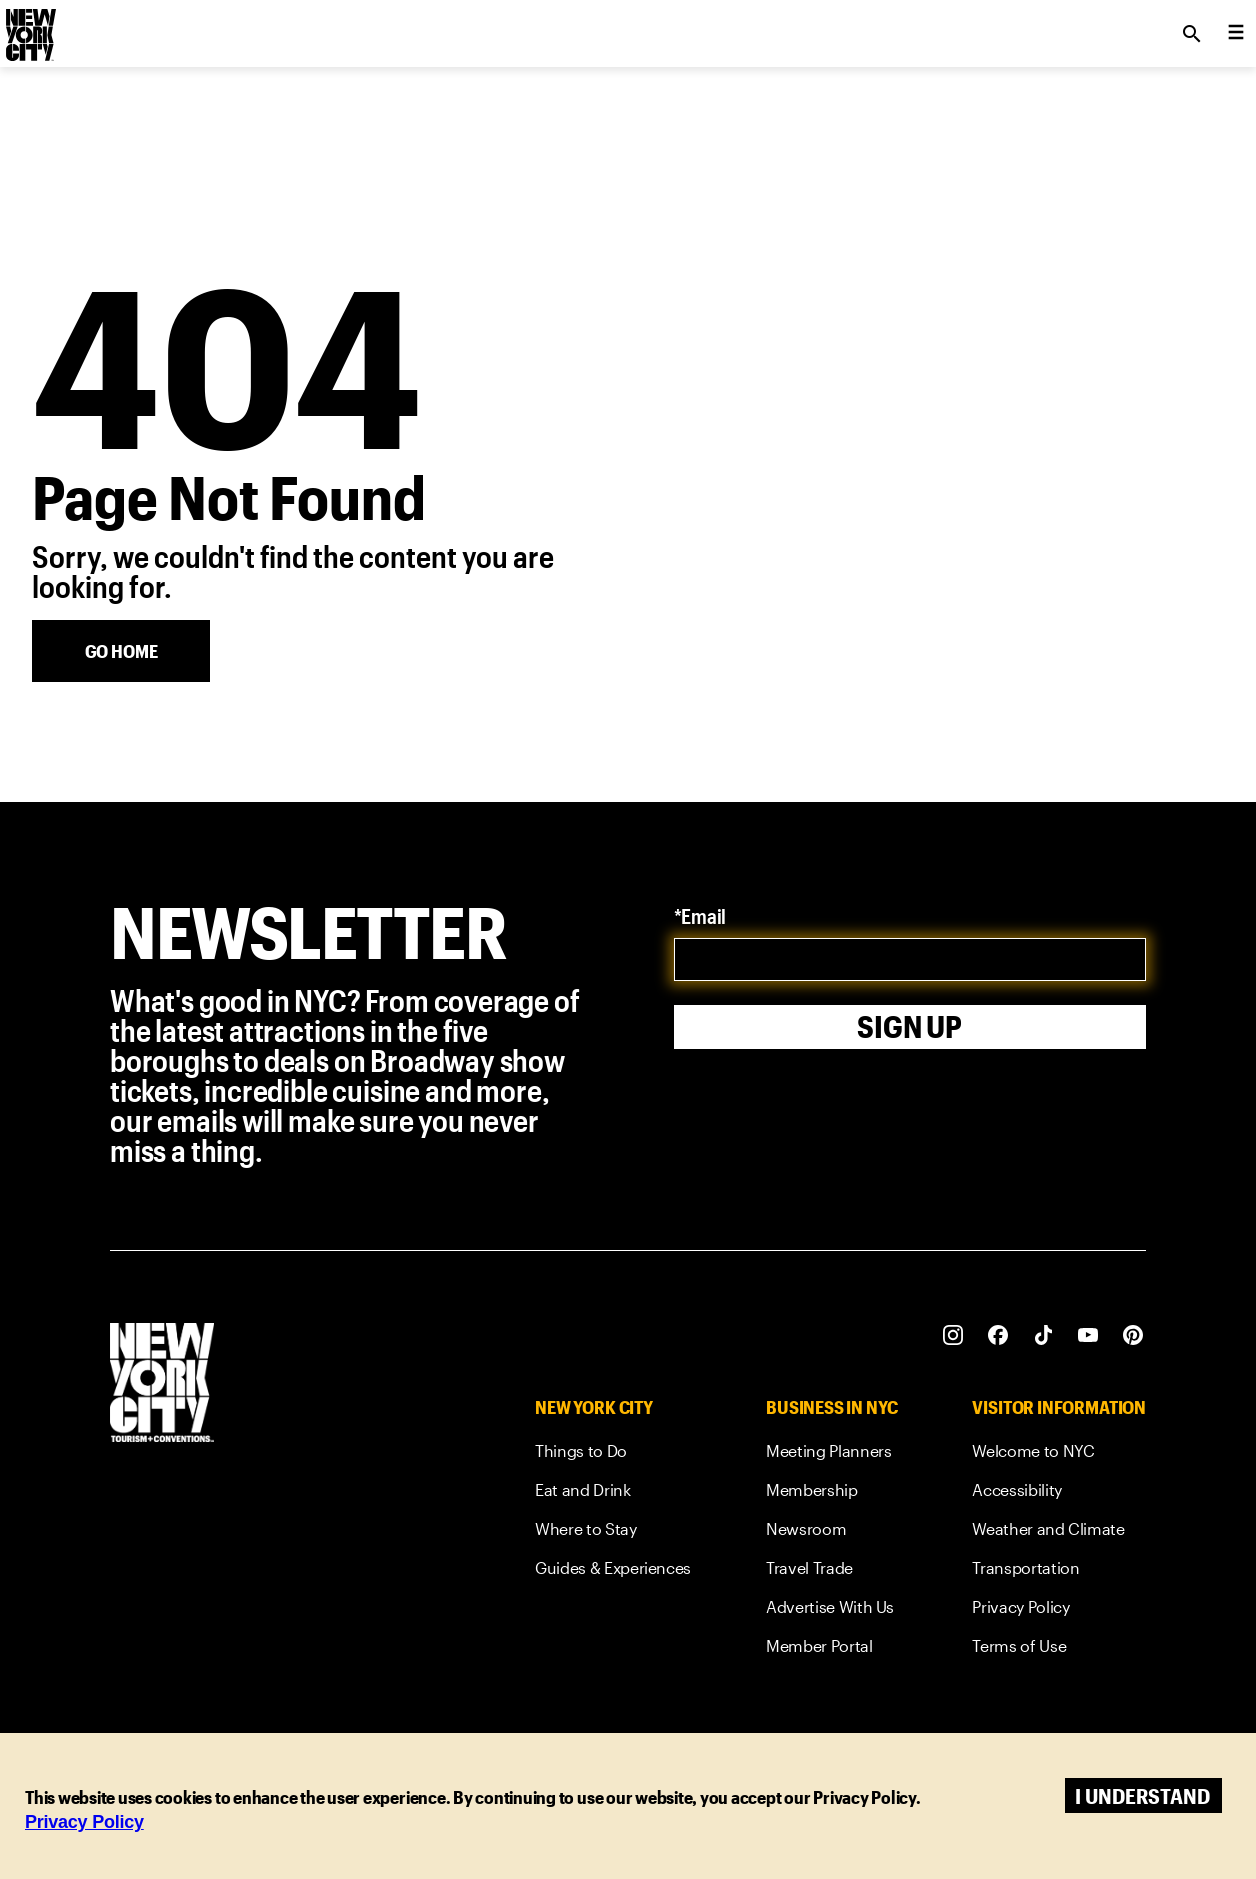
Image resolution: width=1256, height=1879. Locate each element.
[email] (910, 959)
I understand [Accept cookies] (1142, 1795)
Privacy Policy (84, 1822)
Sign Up (909, 1026)
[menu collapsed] (1236, 34)
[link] (613, 1454)
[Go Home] (121, 651)
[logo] (29, 28)
